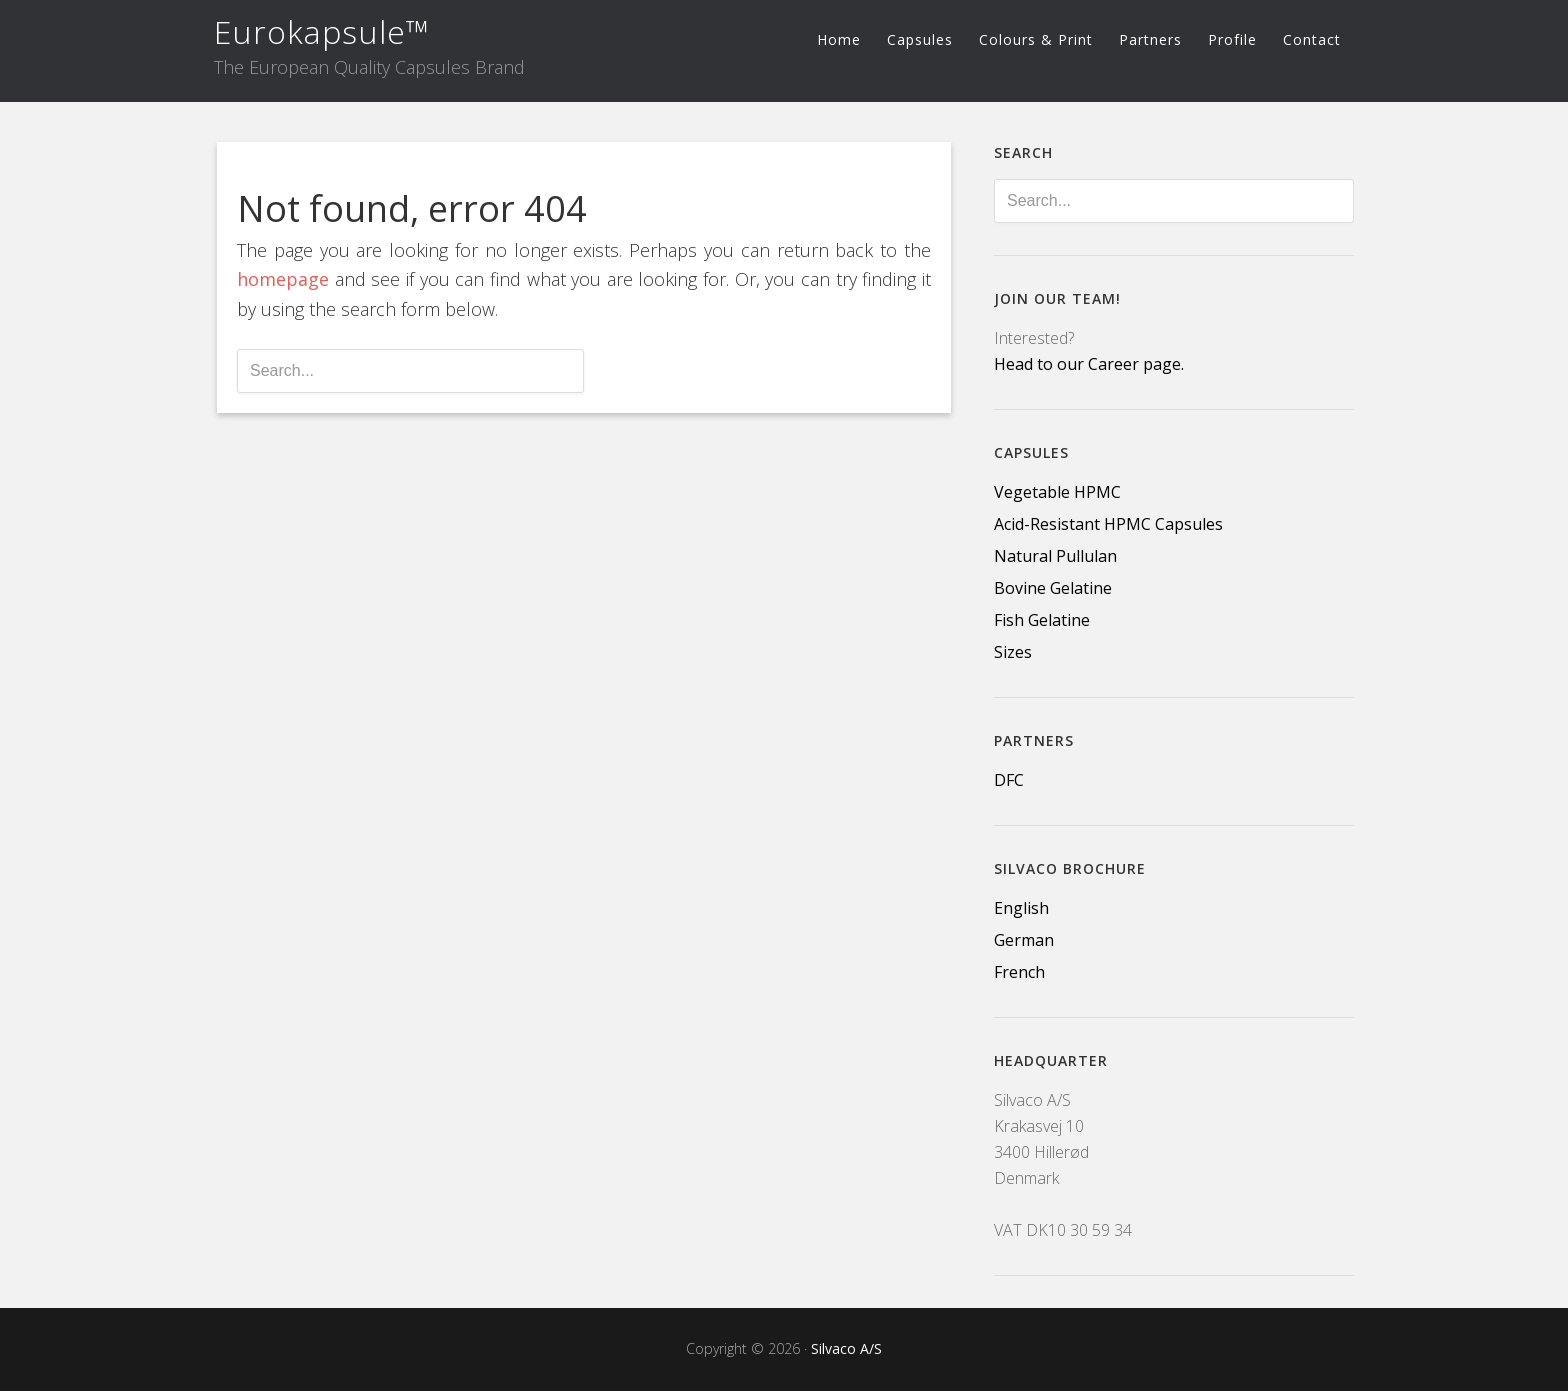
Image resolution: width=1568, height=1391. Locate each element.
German (1024, 940)
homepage (283, 279)
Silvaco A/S (846, 1348)
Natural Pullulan (1055, 556)
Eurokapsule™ (322, 31)
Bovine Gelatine (1053, 588)
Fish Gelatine (1042, 620)
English (1021, 908)
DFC (1009, 780)
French (1019, 972)
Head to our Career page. (1089, 364)
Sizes (1013, 652)
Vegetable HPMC (1057, 492)
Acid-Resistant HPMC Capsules (1108, 524)
